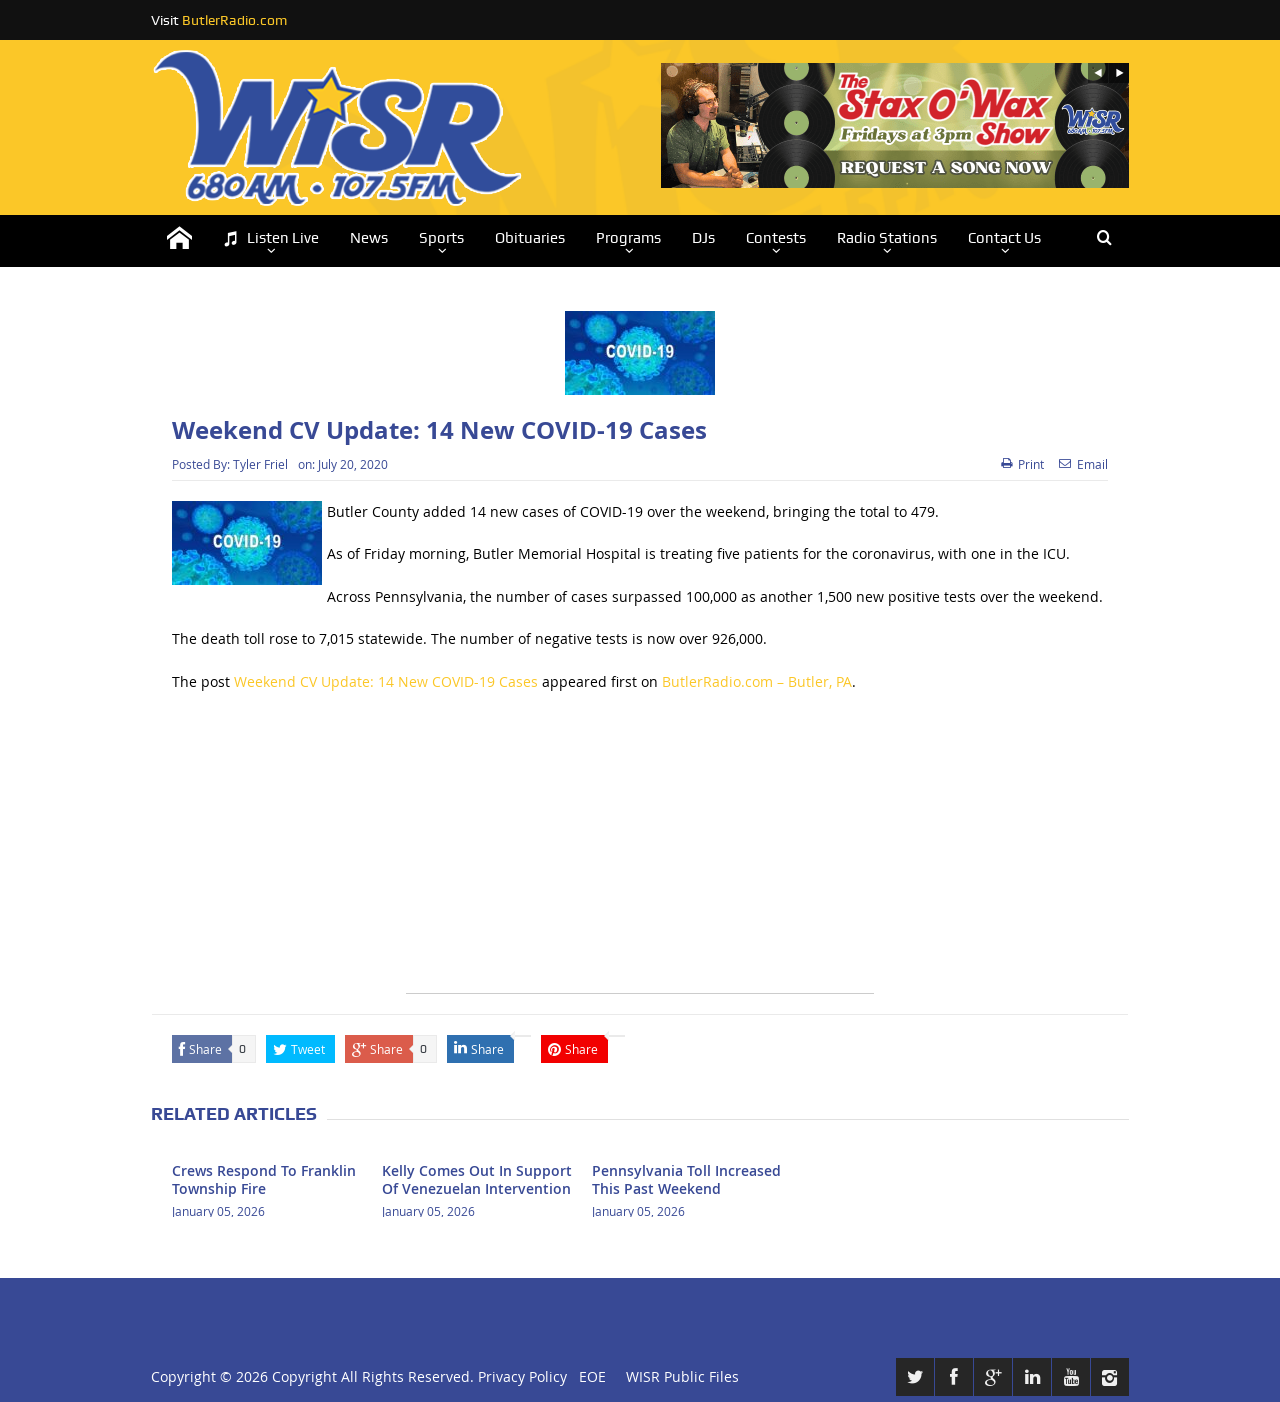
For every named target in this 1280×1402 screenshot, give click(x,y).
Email (1083, 464)
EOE (588, 1376)
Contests (776, 238)
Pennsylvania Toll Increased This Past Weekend (686, 1179)
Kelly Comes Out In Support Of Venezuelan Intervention (477, 1179)
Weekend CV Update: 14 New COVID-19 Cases (386, 681)
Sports (441, 238)
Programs (628, 238)
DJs (703, 238)
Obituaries (530, 238)
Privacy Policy (522, 1376)
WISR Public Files (682, 1376)
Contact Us (1004, 238)
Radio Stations (887, 238)
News (369, 238)
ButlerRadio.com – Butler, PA (757, 681)
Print (1022, 464)
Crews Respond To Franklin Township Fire (264, 1179)
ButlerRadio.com (234, 20)
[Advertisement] (640, 853)
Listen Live (271, 238)
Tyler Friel (260, 464)
